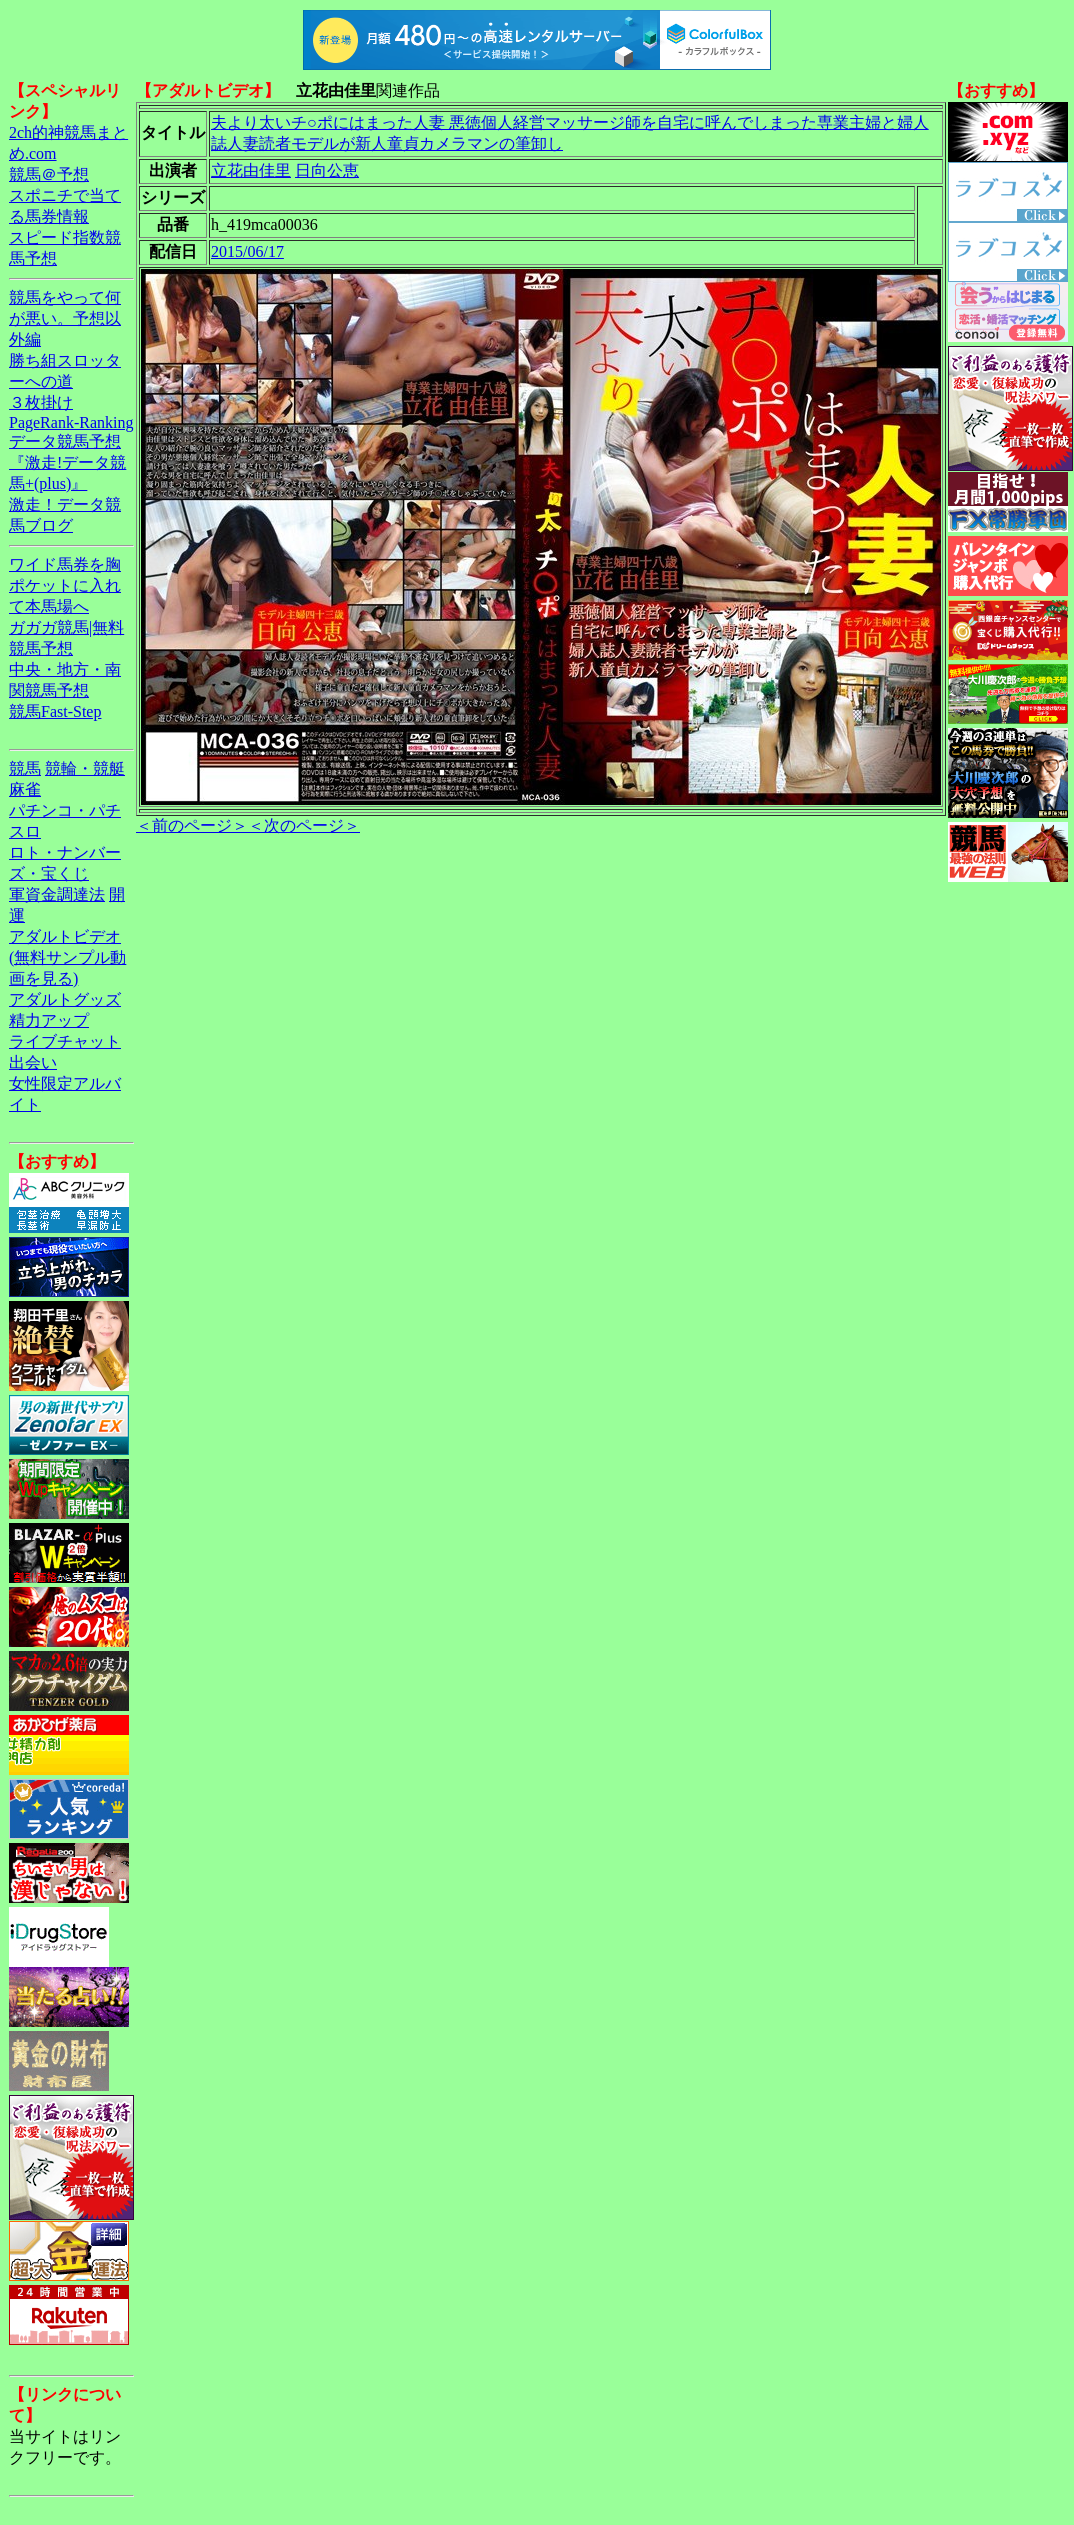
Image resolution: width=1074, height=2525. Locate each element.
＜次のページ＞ (304, 825)
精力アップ (49, 1020)
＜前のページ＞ (192, 825)
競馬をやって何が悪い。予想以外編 (65, 318)
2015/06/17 (247, 251)
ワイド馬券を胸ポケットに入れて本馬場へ (65, 585)
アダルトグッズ (65, 999)
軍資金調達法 (57, 894)
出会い (33, 1062)
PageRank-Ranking (71, 422)
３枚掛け (41, 402)
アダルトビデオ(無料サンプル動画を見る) (67, 957)
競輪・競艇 (85, 768)
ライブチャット (65, 1041)
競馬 (25, 768)
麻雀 (25, 789)
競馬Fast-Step (55, 711)
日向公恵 (327, 170)
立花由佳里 (251, 170)
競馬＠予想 (49, 174)
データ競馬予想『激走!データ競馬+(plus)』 (67, 462)
